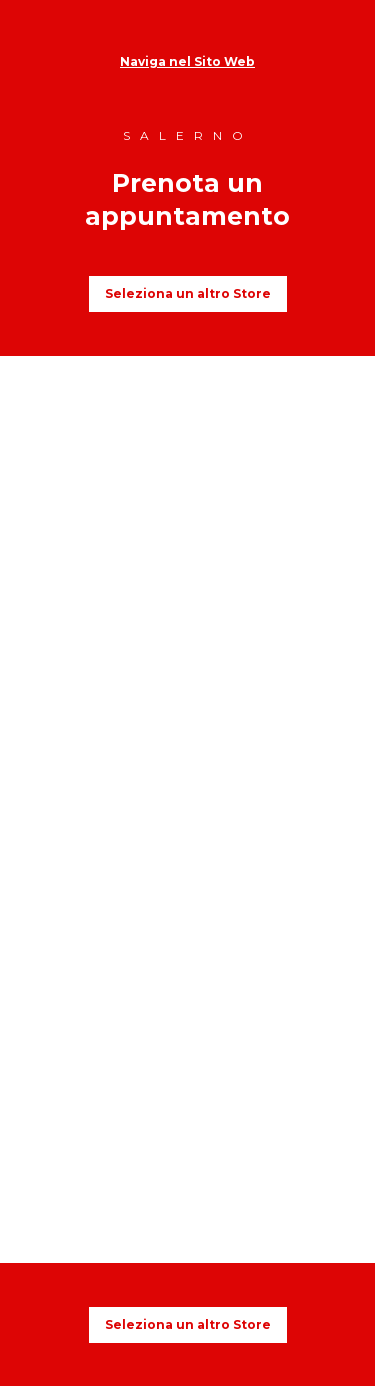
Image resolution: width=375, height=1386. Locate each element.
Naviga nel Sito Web (187, 61)
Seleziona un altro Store (188, 293)
